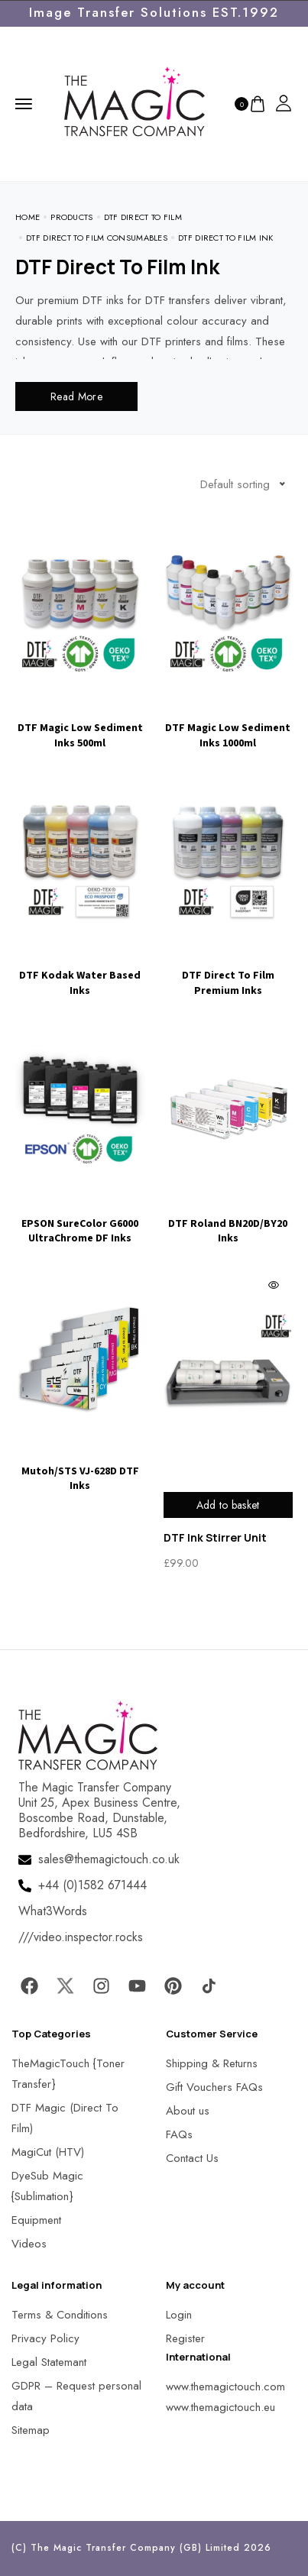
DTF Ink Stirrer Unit (215, 1537)
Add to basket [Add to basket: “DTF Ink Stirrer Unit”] (228, 1505)
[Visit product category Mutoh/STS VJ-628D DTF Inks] (80, 1378)
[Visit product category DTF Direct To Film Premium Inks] (228, 882)
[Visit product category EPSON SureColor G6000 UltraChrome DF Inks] (80, 1131)
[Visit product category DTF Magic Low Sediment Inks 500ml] (80, 635)
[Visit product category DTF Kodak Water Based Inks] (80, 882)
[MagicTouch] (134, 102)
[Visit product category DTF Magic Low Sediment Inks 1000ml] (228, 635)
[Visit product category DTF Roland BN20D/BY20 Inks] (228, 1131)
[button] (30, 2545)
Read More (76, 396)
